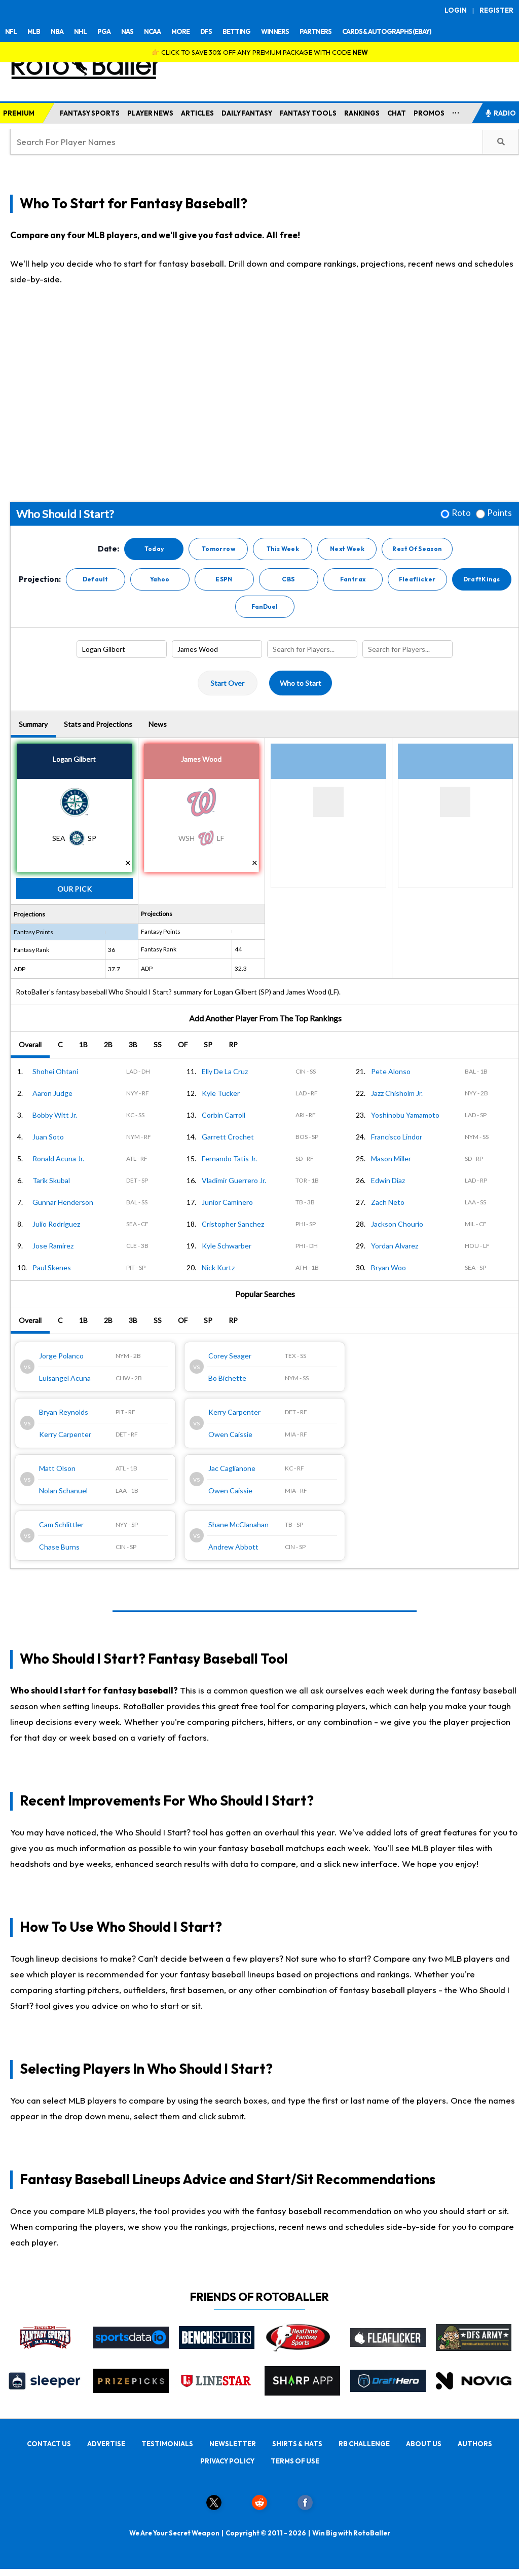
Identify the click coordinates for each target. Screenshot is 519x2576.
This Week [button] (283, 549)
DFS (206, 31)
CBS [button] (288, 579)
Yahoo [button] (160, 579)
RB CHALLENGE (364, 2444)
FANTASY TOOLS (308, 113)
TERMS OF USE (295, 2461)
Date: (108, 549)
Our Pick (74, 889)
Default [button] (95, 579)
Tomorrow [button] (218, 549)
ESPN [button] (223, 579)
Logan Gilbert (74, 759)
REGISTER (496, 10)
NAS (127, 31)
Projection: (40, 579)
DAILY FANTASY (246, 113)
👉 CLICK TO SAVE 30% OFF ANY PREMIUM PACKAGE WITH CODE (260, 52)
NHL (80, 31)
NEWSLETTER (232, 2444)
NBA (57, 31)
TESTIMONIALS (167, 2444)
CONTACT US (49, 2444)
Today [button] (154, 549)
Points (499, 513)
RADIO (500, 113)
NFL (11, 31)
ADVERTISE (106, 2444)
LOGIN (455, 10)
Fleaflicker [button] (417, 579)
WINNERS (275, 31)
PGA (103, 31)
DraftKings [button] (481, 579)
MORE (180, 31)
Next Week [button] (347, 549)
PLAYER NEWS (150, 113)
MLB (33, 31)
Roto (461, 513)
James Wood (201, 759)
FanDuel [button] (264, 606)
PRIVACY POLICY (227, 2461)
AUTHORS (475, 2444)
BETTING (236, 31)
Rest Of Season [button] (416, 549)
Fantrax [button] (353, 579)
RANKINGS (362, 113)
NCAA (152, 31)
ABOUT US (423, 2444)
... (456, 111)
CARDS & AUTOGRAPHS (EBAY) (386, 31)
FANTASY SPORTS (90, 113)
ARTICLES (197, 113)
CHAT (396, 113)
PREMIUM (18, 113)
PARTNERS (315, 31)
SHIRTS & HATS (297, 2444)
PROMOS (429, 113)
